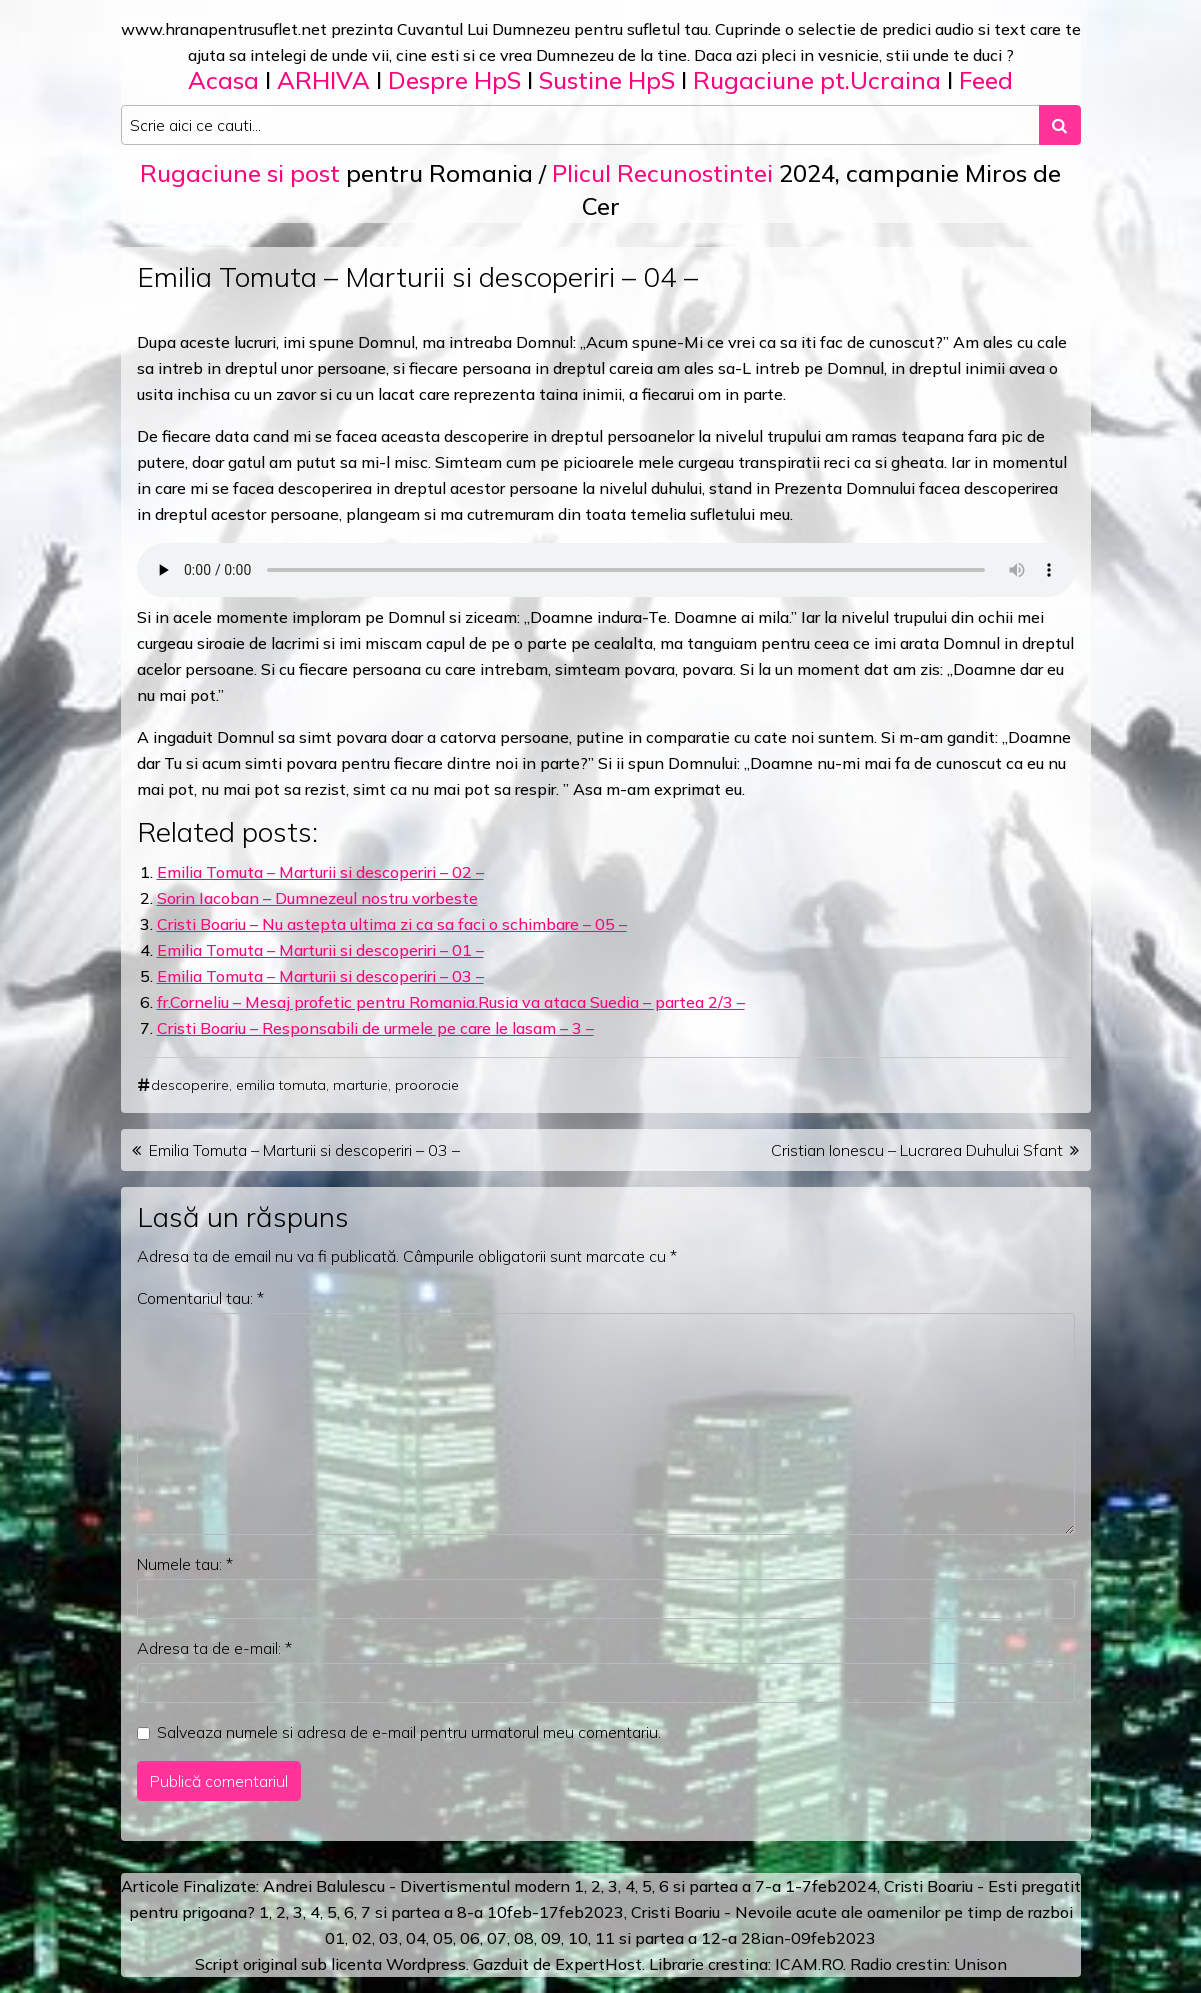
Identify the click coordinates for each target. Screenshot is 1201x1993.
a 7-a (761, 1886)
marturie (360, 1085)
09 (551, 1938)
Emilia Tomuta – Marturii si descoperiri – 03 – (320, 976)
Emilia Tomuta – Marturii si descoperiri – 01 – (320, 950)
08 (524, 1938)
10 (578, 1938)
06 (470, 1938)
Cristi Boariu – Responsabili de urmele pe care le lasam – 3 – (375, 1028)
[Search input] (580, 125)
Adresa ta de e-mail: (214, 1648)
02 (362, 1938)
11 (605, 1938)
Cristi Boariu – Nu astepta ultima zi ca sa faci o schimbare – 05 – (392, 924)
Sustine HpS (607, 80)
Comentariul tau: (200, 1298)
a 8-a (463, 1912)
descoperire (190, 1085)
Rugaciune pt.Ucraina (817, 80)
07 (497, 1938)
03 (389, 1938)
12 (711, 1938)
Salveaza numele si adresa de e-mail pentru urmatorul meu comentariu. (409, 1732)
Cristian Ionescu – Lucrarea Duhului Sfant (917, 1150)
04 (416, 1938)
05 (443, 1938)
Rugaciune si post (240, 173)
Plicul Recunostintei (662, 173)
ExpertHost (598, 1964)
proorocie (427, 1085)
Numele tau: (185, 1564)
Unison (980, 1964)
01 (335, 1938)
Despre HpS (454, 80)
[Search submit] (1060, 125)
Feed (986, 80)
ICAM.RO (809, 1964)
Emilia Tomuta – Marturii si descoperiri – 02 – (320, 872)
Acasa (223, 80)
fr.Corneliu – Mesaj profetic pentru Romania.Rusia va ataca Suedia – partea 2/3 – (451, 1002)
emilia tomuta (281, 1085)
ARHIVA (323, 80)
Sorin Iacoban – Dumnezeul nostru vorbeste (317, 898)
